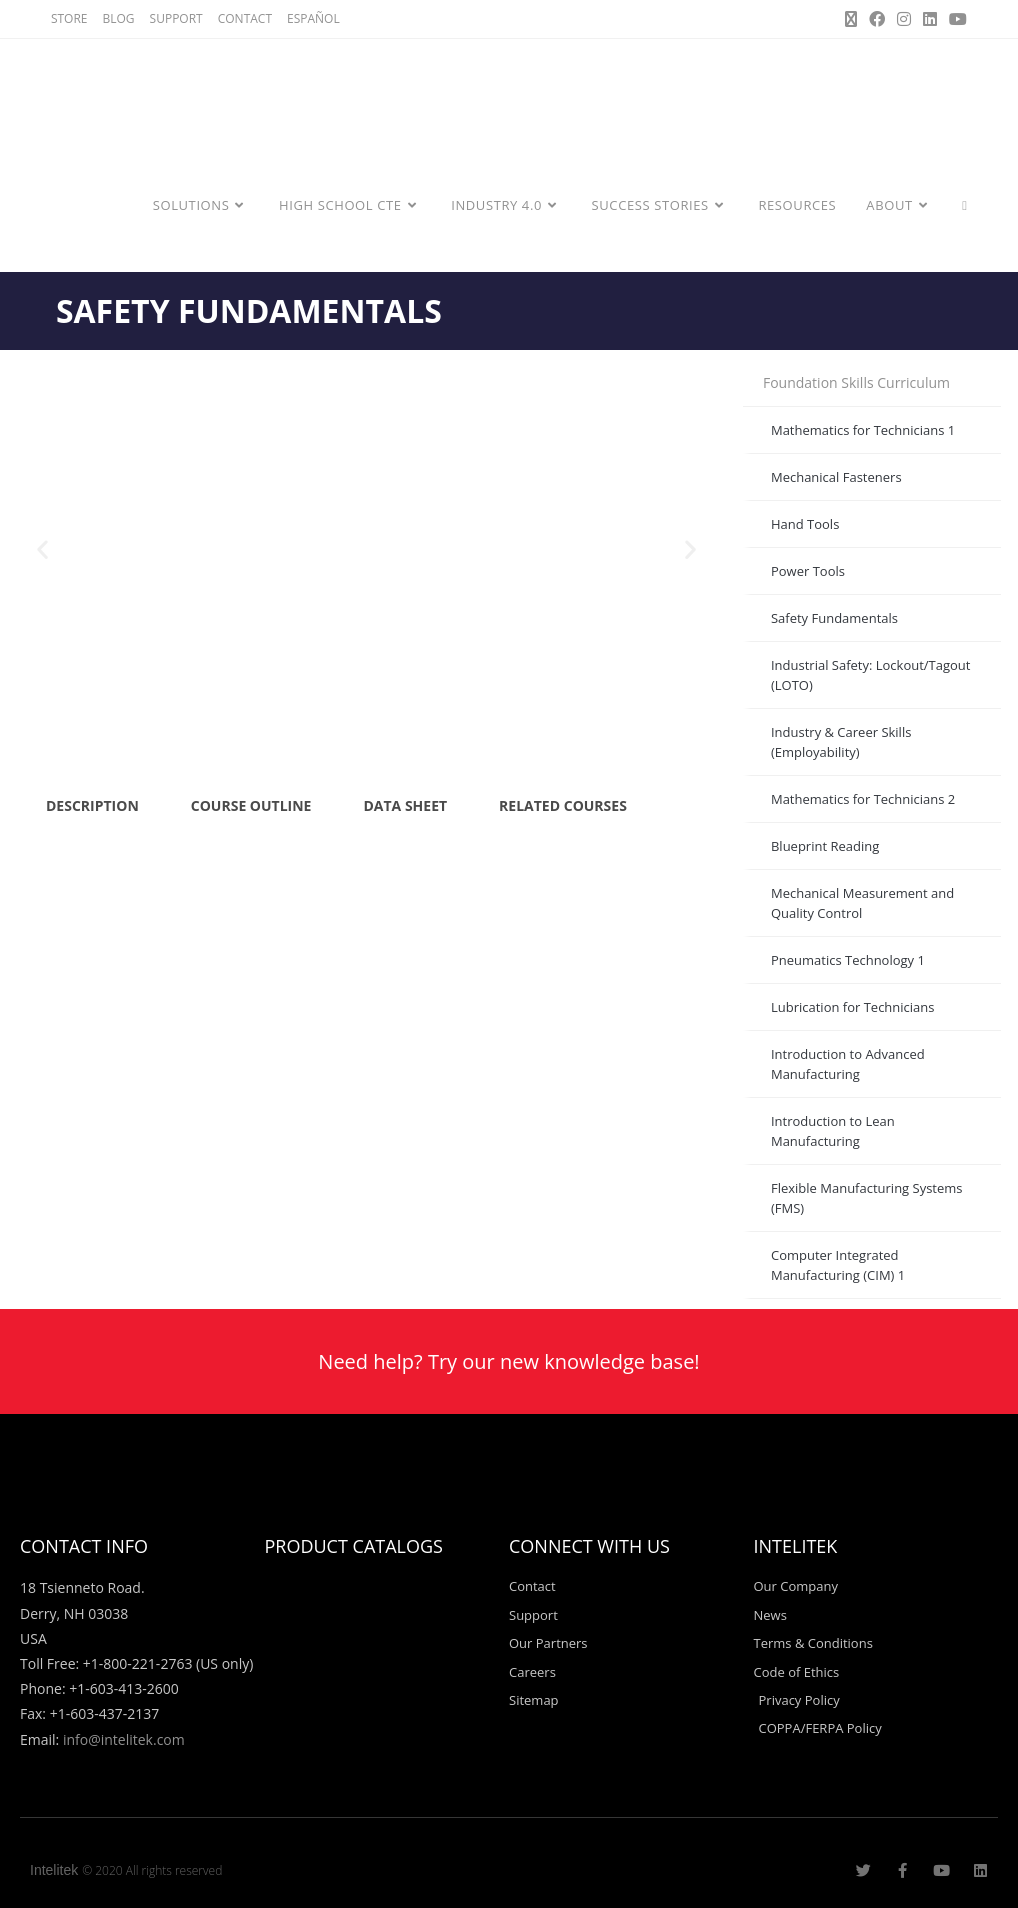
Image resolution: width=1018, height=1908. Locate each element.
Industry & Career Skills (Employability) (841, 742)
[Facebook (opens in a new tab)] (877, 19)
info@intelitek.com (124, 1739)
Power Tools (808, 571)
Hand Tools (805, 524)
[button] (42, 549)
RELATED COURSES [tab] (563, 805)
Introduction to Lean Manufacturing (833, 1131)
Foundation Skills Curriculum (856, 382)
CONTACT (245, 18)
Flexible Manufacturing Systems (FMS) (867, 1198)
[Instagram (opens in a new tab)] (904, 19)
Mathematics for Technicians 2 (863, 799)
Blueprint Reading (825, 846)
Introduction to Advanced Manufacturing (848, 1064)
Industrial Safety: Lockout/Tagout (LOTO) (871, 675)
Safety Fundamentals (834, 618)
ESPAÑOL (313, 18)
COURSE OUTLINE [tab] (251, 805)
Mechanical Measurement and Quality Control (862, 903)
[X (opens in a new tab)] (851, 19)
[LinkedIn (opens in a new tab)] (930, 19)
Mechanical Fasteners (836, 477)
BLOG (119, 18)
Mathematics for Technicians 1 (863, 430)
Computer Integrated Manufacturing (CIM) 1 (838, 1265)
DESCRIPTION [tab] (92, 805)
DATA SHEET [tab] (405, 805)
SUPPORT (176, 18)
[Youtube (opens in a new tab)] (955, 19)
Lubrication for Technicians (853, 1007)
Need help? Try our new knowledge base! (508, 1361)
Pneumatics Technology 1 (848, 960)
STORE (69, 18)
